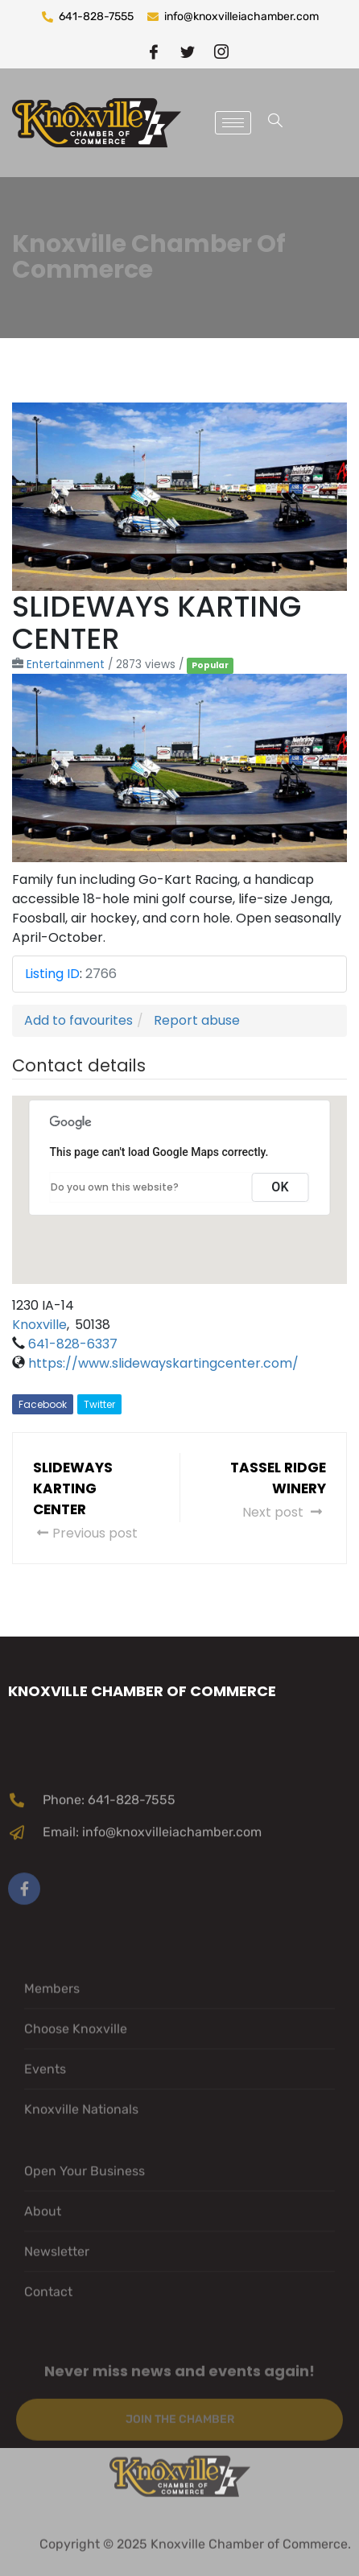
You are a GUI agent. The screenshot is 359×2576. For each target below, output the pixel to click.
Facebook (43, 1404)
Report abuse (197, 1020)
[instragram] (221, 50)
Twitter (99, 1404)
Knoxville (39, 1324)
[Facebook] (153, 50)
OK (279, 1187)
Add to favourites (78, 1020)
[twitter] (187, 50)
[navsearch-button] (275, 123)
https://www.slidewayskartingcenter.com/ (163, 1363)
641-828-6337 (73, 1344)
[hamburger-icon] (233, 122)
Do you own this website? (115, 1187)
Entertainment (66, 664)
